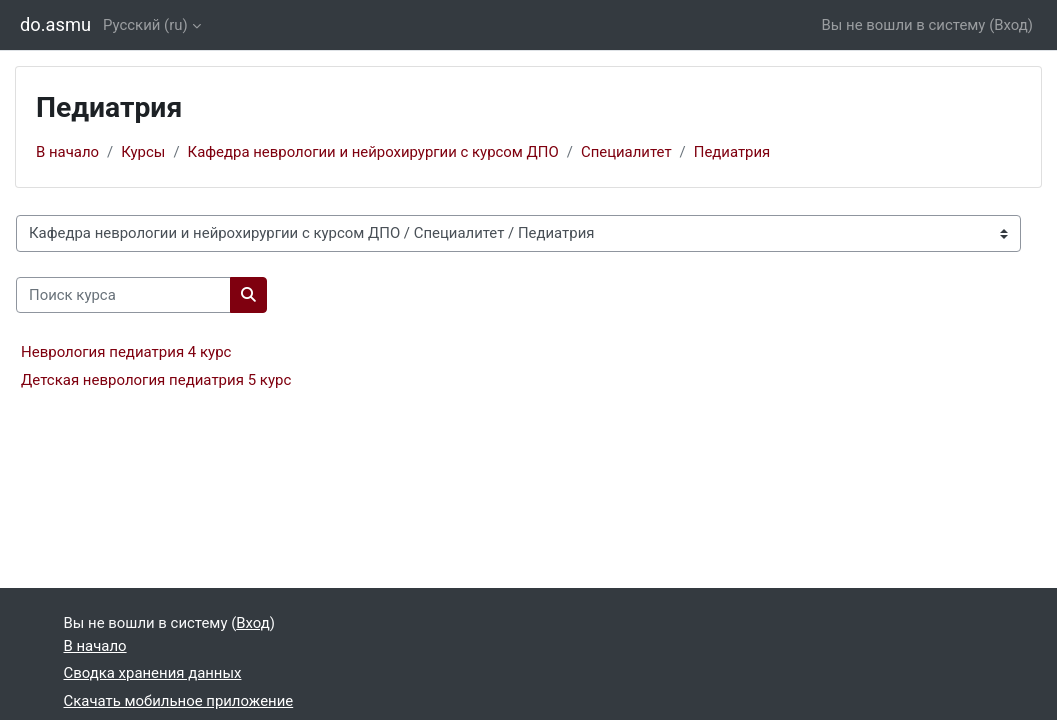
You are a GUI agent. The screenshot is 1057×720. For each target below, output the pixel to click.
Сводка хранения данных (153, 673)
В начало (67, 152)
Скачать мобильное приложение (179, 701)
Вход (1011, 25)
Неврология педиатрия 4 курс (126, 352)
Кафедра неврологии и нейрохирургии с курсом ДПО (373, 152)
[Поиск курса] (123, 295)
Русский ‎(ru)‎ (145, 25)
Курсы (143, 152)
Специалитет (626, 152)
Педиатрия (732, 152)
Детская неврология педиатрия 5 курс (156, 380)
